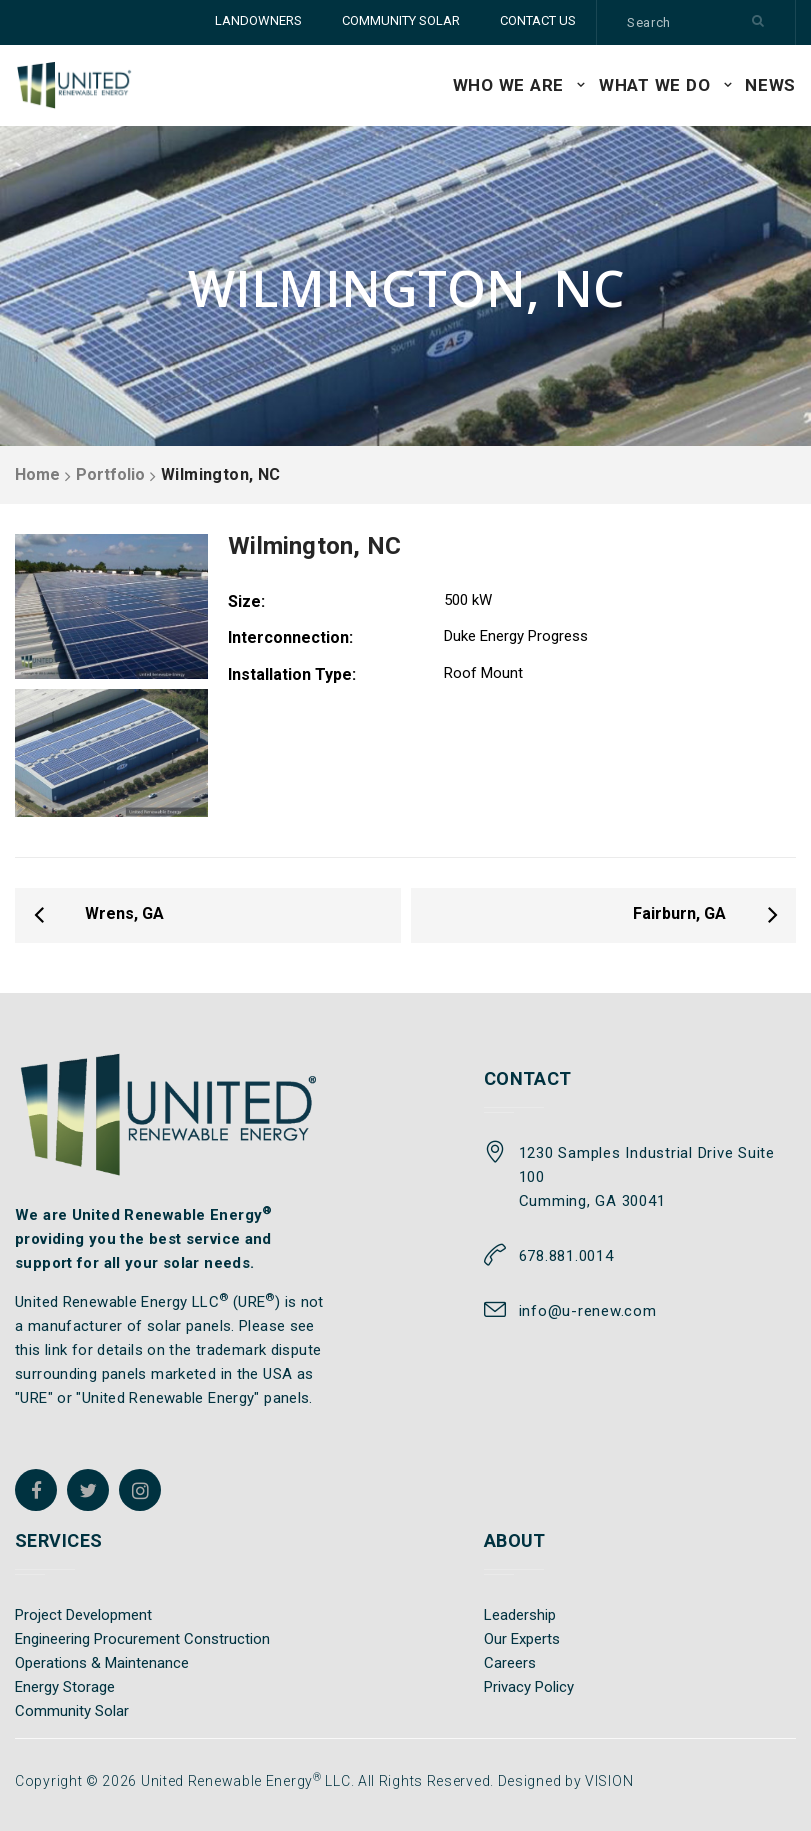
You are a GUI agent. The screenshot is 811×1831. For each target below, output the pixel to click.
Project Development (83, 1615)
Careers (510, 1663)
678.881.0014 (566, 1256)
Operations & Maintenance (102, 1663)
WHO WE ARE (509, 85)
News (770, 85)
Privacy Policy (529, 1687)
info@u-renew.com (588, 1311)
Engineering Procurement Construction (142, 1639)
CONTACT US (538, 20)
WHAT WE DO (655, 85)
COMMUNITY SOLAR (401, 20)
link (56, 1350)
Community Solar (72, 1711)
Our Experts (522, 1639)
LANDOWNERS (258, 20)
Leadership (520, 1615)
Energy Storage (65, 1687)
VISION (609, 1781)
